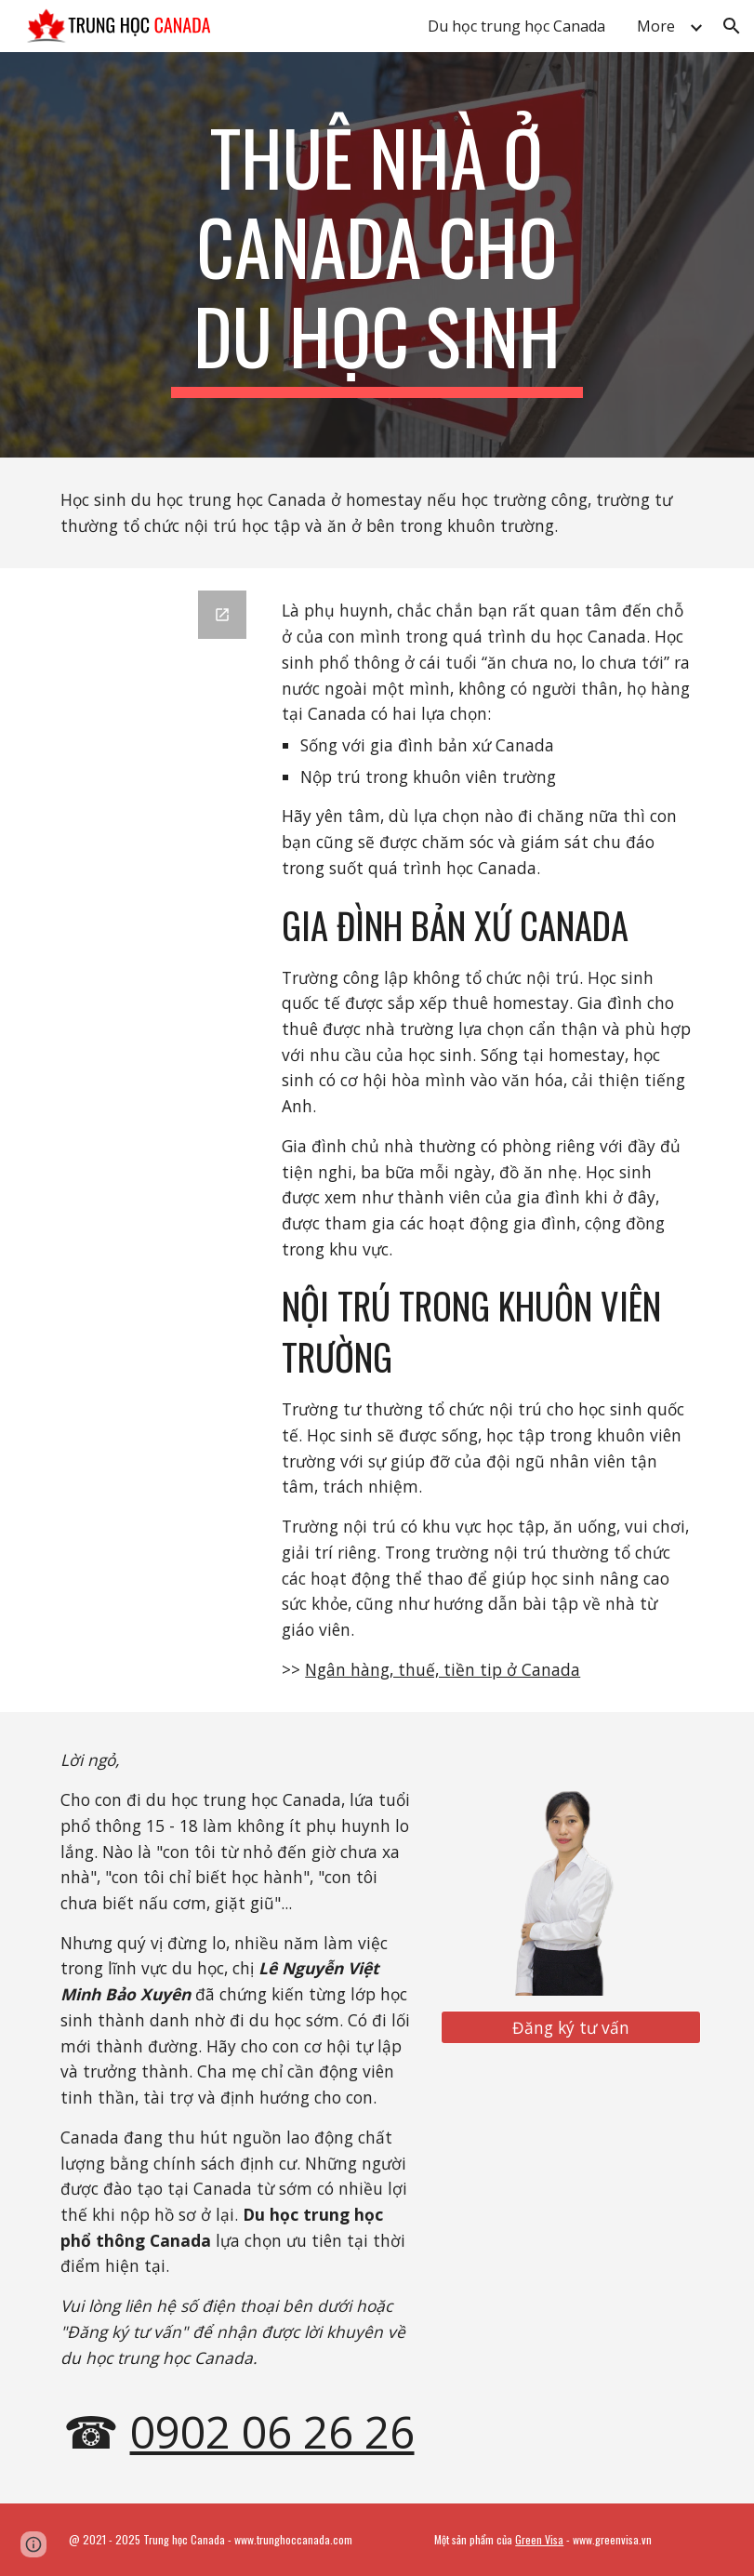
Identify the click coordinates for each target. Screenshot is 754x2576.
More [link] (656, 26)
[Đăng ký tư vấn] (571, 2027)
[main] (377, 254)
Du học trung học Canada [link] (516, 26)
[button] (731, 26)
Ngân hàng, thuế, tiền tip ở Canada (442, 1669)
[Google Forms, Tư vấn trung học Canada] (155, 929)
